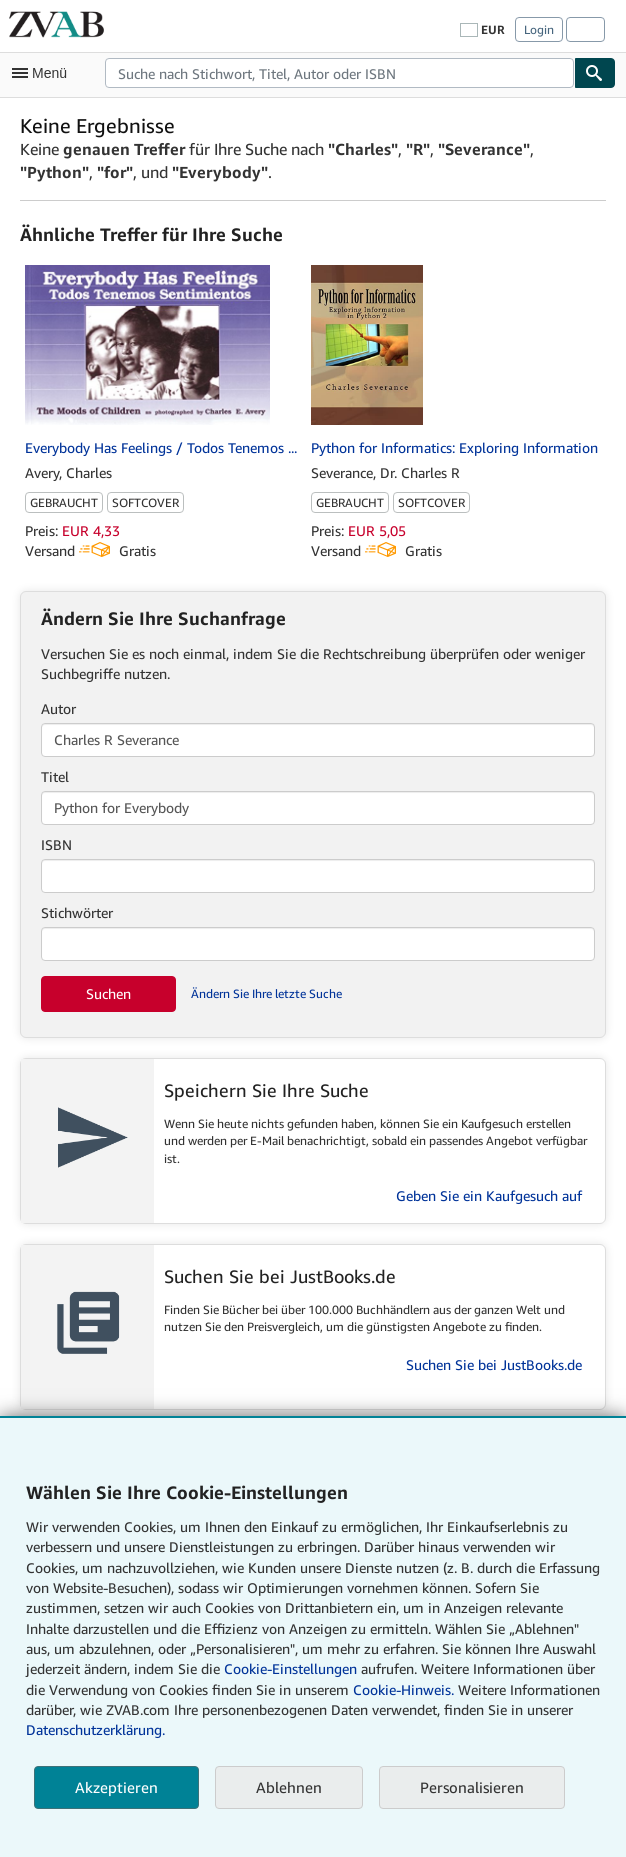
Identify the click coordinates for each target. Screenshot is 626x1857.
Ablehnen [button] (289, 1787)
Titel (55, 776)
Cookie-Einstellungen (290, 1668)
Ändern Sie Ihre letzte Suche (266, 993)
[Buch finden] (595, 73)
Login (539, 29)
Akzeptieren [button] (116, 1787)
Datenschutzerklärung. (95, 1729)
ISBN (56, 844)
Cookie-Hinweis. (403, 1689)
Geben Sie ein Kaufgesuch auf (489, 1195)
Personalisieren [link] (472, 1787)
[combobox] (339, 73)
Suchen (108, 993)
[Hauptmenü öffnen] (44, 73)
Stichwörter (77, 912)
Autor (58, 708)
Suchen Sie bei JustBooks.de (494, 1364)
